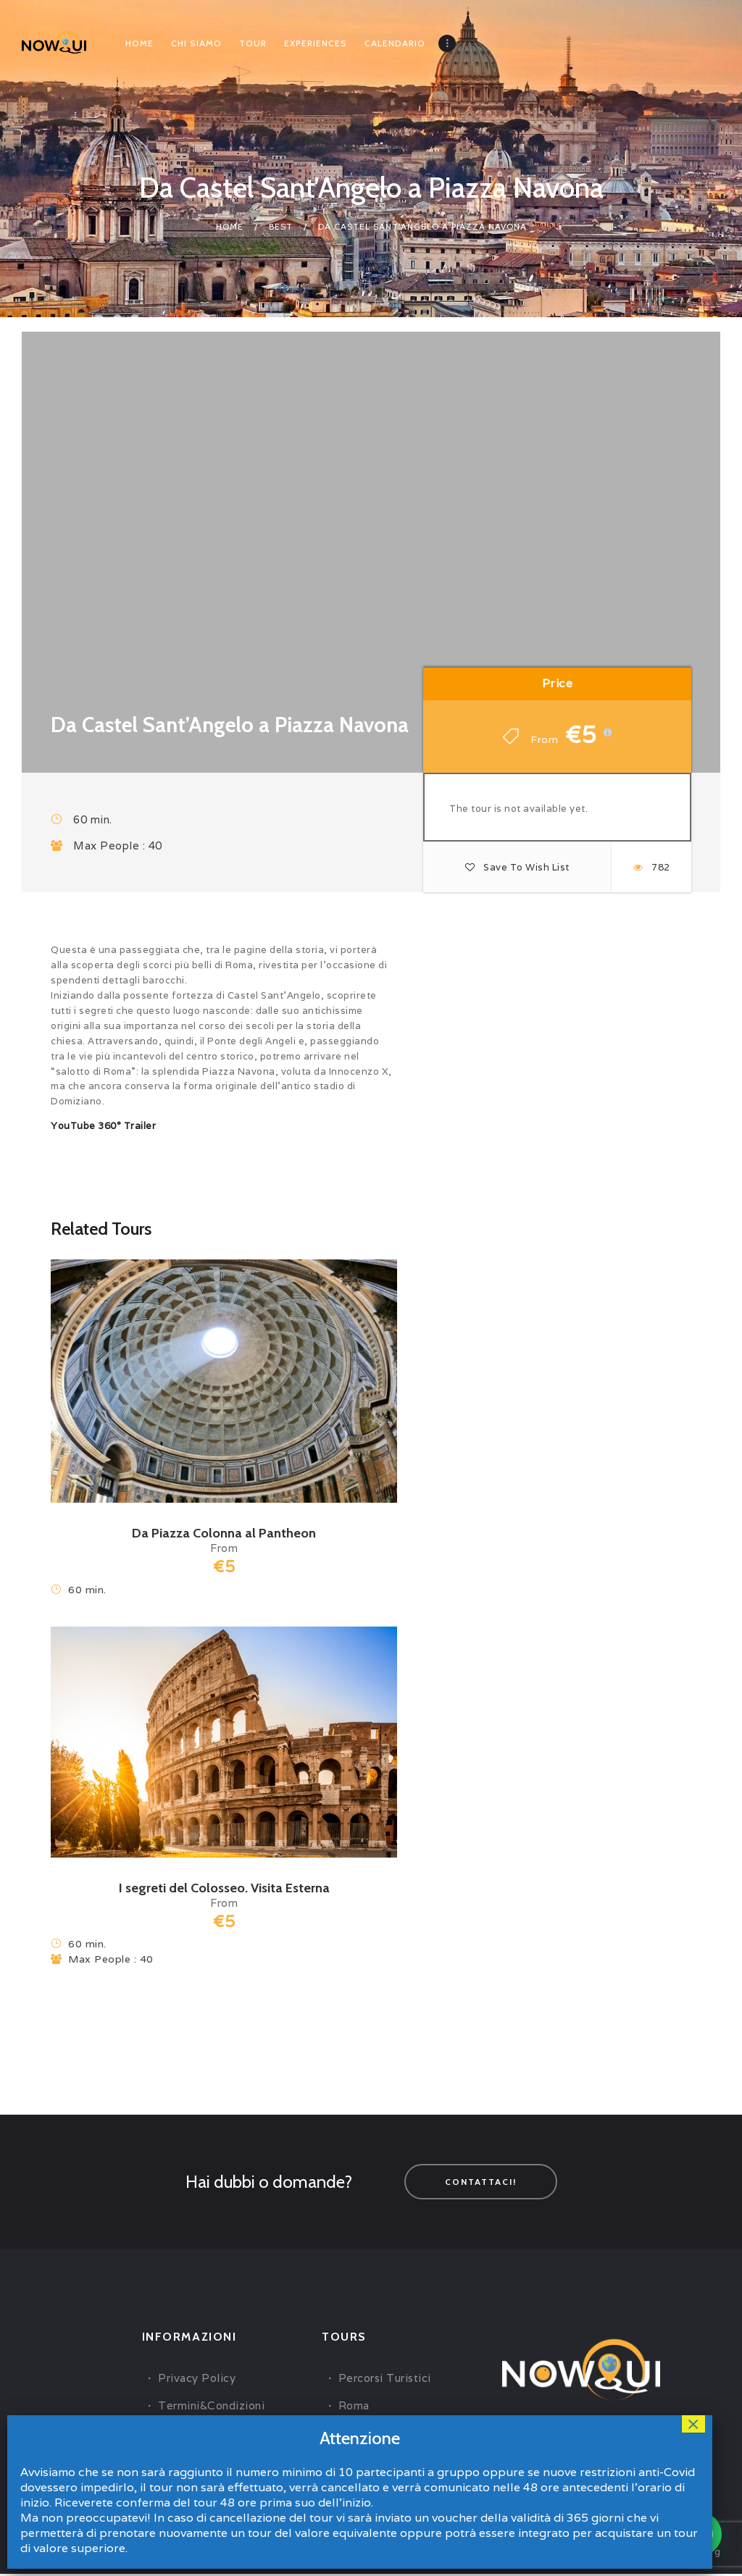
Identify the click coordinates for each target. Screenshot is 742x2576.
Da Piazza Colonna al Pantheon (224, 1532)
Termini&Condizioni (211, 2407)
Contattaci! (481, 2182)
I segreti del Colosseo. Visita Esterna (224, 1888)
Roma (354, 2407)
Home (229, 226)
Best (281, 226)
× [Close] (693, 2424)
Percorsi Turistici (384, 2379)
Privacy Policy (196, 2379)
